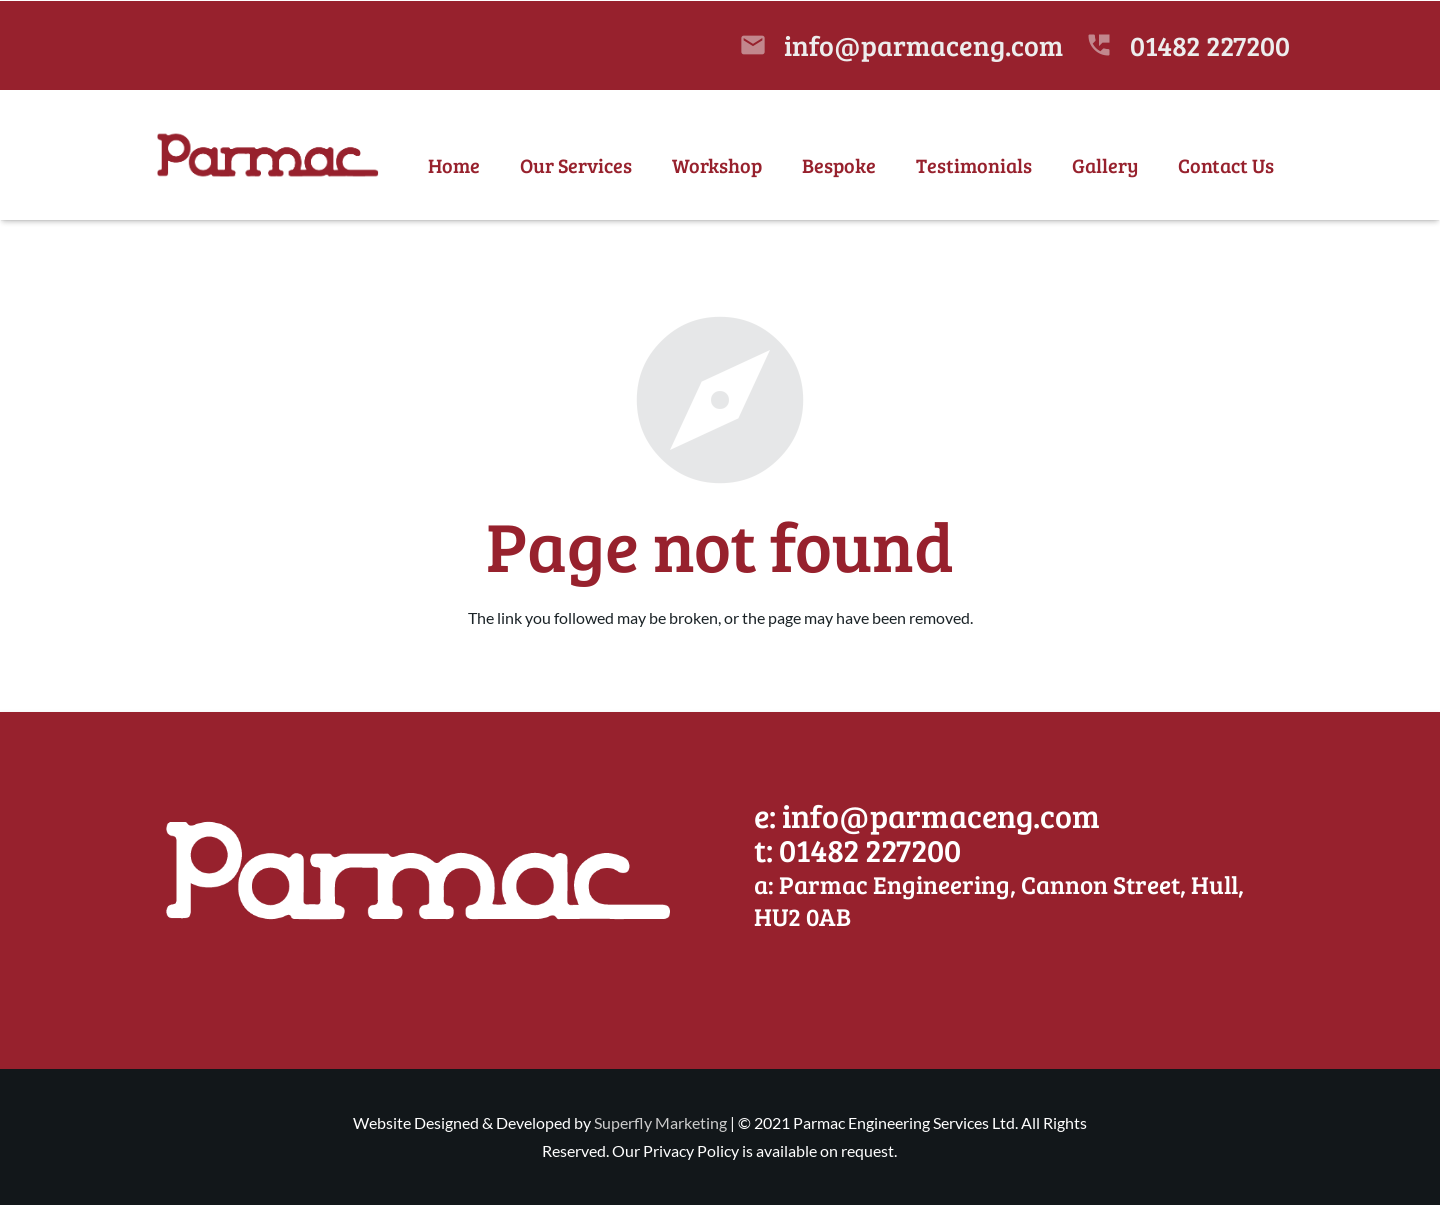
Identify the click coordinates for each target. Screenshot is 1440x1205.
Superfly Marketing (660, 1122)
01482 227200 (1210, 45)
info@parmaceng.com (923, 45)
